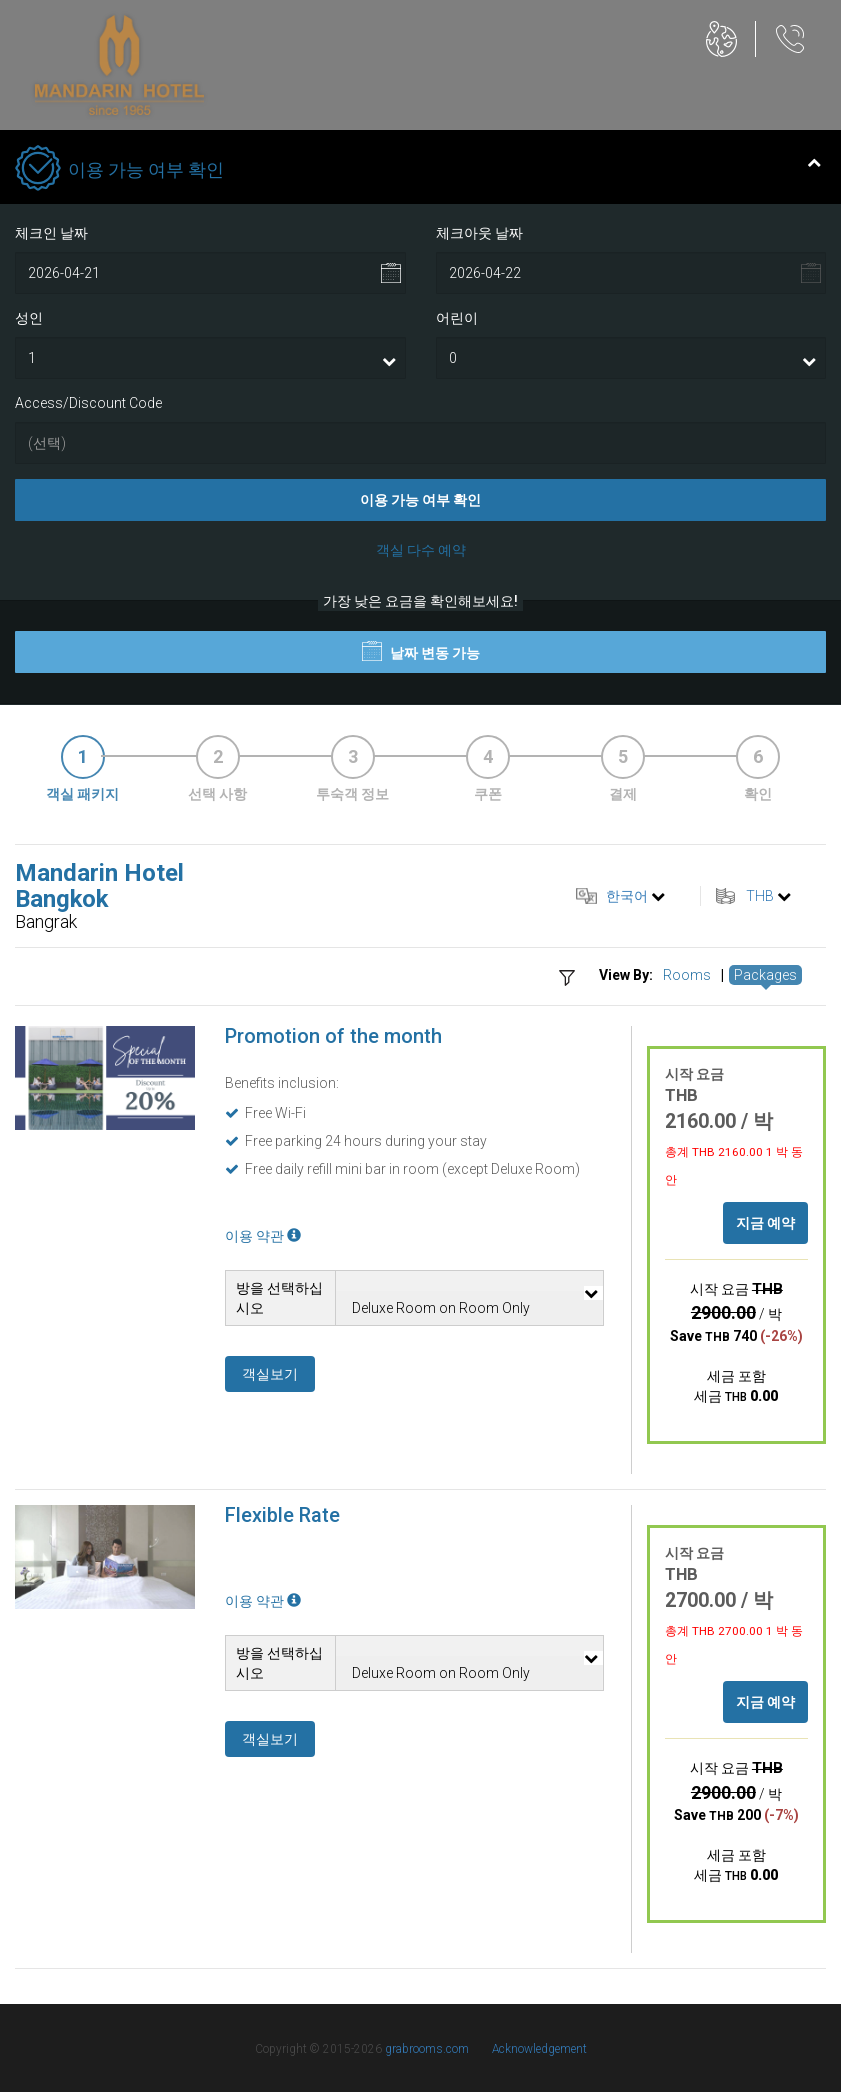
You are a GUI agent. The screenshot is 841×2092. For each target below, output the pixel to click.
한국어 (627, 896)
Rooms (687, 975)
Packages (765, 975)
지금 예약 (765, 1223)
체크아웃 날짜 (479, 233)
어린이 (457, 318)
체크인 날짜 (51, 233)
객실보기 (270, 1374)
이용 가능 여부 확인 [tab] (418, 170)
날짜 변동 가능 (421, 651)
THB (760, 896)
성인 (29, 318)
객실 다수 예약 (421, 550)
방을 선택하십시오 (279, 1298)
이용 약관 (263, 1236)
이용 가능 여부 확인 (420, 500)
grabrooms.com (427, 2049)
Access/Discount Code (88, 403)
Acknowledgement (539, 2049)
